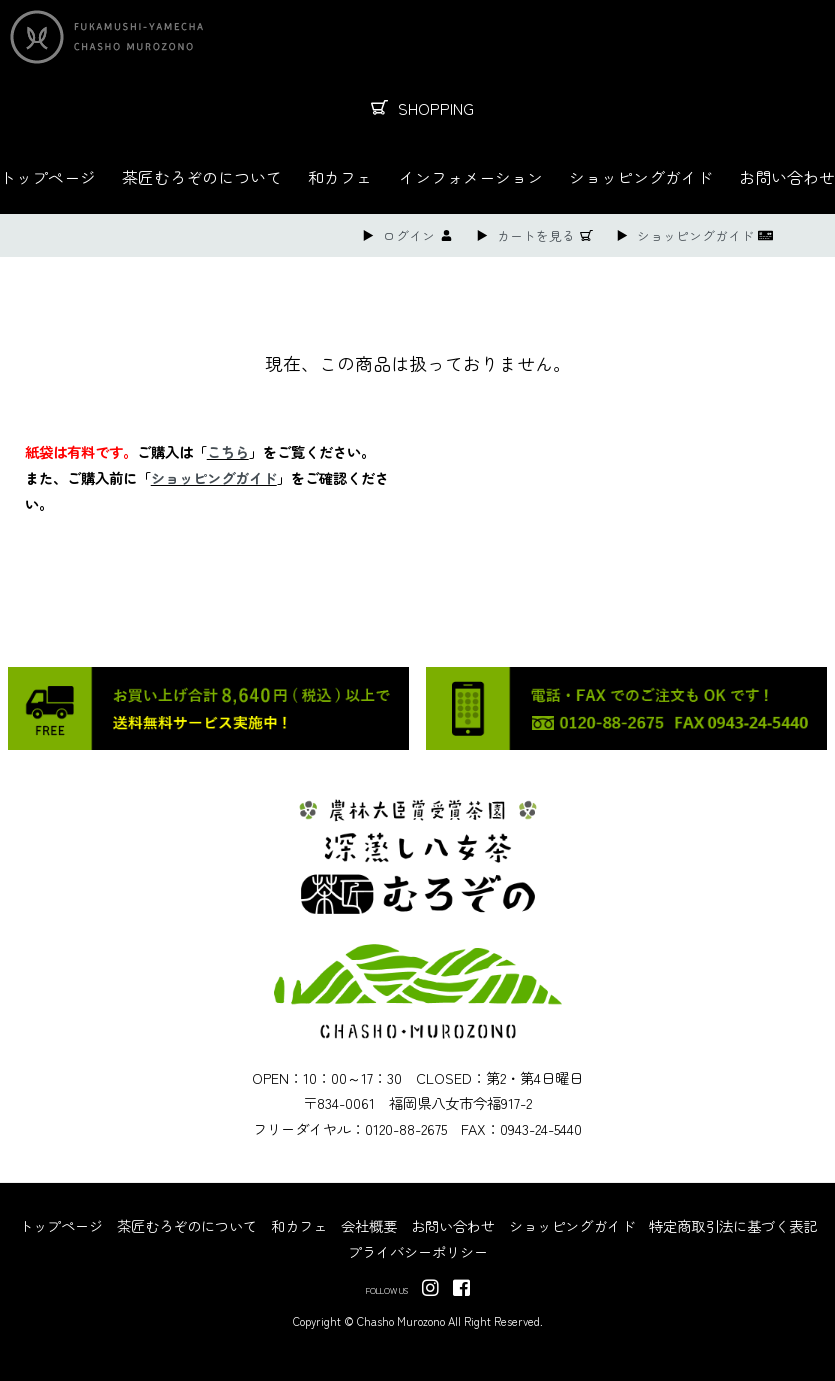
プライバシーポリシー (418, 1251)
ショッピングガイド (641, 177)
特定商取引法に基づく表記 (733, 1225)
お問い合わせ (787, 177)
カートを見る (536, 235)
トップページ (48, 177)
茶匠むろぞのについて (202, 177)
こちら (228, 451)
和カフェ (340, 177)
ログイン (409, 235)
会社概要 (369, 1225)
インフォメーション (471, 177)
